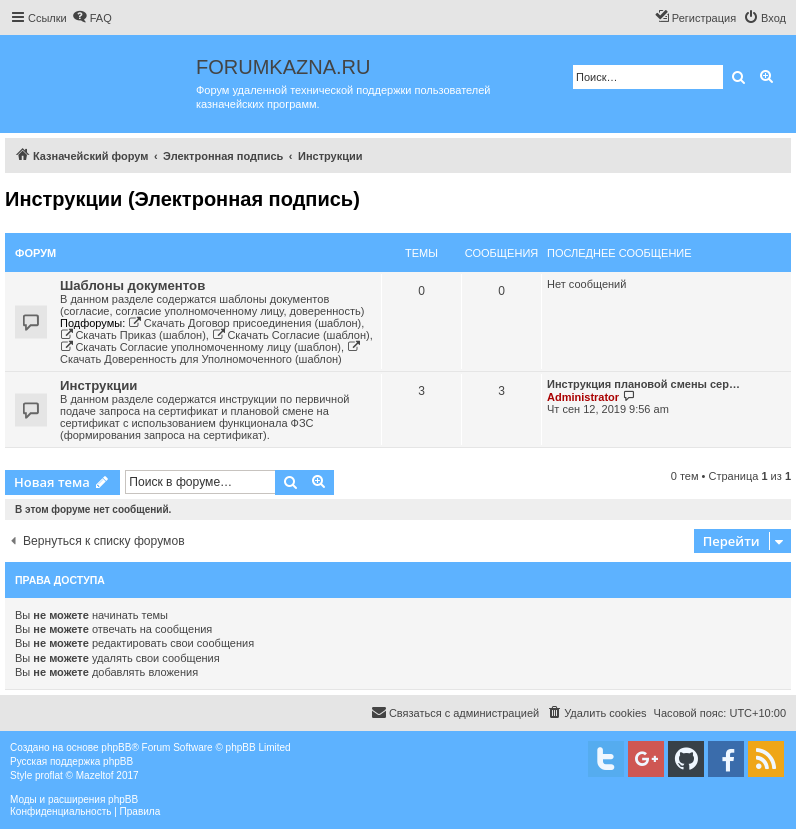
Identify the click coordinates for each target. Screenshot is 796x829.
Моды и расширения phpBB (74, 799)
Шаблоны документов (132, 285)
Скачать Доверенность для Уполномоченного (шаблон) (211, 353)
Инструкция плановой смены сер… (643, 384)
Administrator (583, 397)
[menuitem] (92, 18)
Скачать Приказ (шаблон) (133, 335)
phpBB (116, 747)
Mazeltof (95, 775)
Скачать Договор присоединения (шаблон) (244, 323)
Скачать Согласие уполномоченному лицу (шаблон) (200, 347)
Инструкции (98, 385)
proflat (49, 775)
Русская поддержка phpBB (71, 761)
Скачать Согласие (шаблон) (291, 335)
